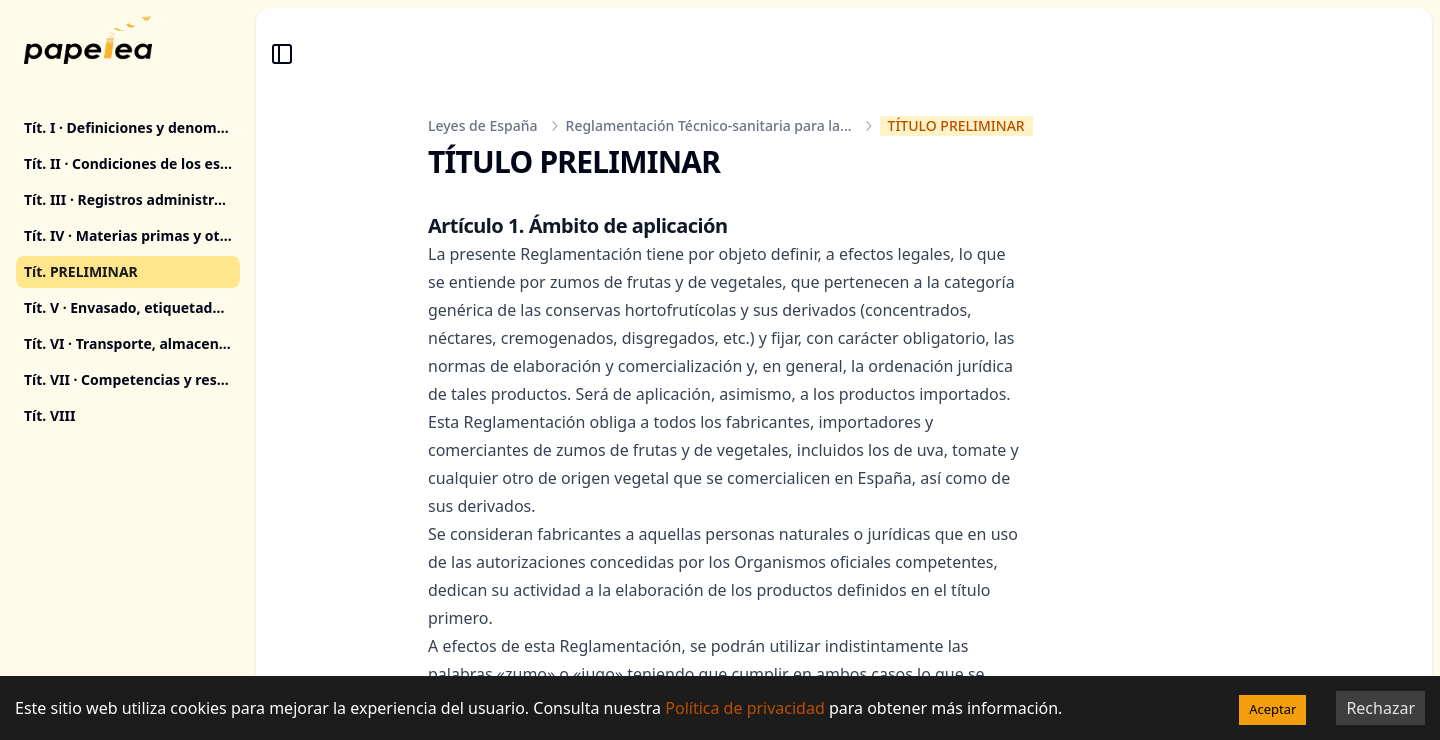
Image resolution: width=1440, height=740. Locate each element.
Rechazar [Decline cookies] (1380, 708)
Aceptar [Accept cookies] (1272, 709)
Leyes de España (483, 125)
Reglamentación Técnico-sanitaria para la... (709, 125)
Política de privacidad (745, 708)
